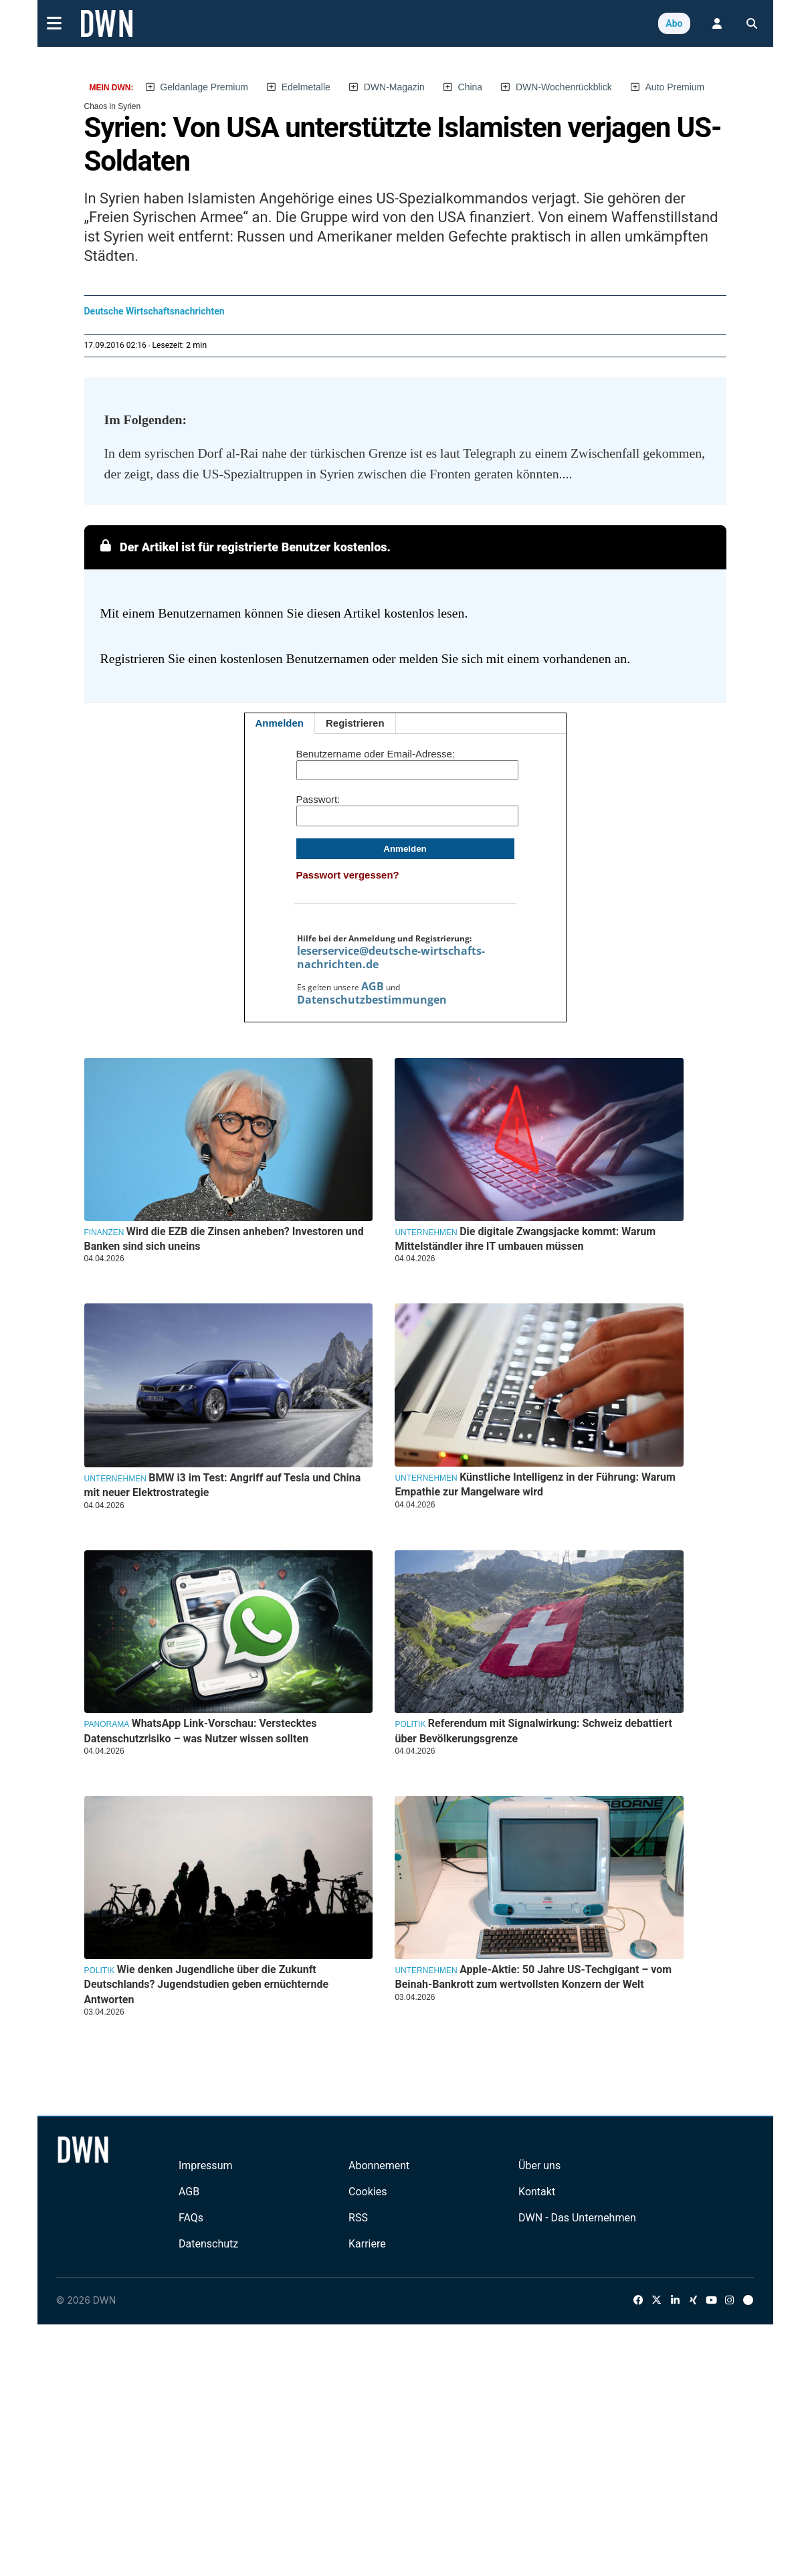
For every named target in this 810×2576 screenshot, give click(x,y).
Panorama (107, 1724)
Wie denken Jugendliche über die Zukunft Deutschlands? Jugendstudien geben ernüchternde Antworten (206, 1984)
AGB (372, 986)
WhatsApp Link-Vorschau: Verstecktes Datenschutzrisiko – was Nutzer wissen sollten (200, 1730)
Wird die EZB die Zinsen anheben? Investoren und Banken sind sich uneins (224, 1239)
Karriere (367, 2243)
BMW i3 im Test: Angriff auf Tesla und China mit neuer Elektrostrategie (222, 1485)
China (470, 87)
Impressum (206, 2165)
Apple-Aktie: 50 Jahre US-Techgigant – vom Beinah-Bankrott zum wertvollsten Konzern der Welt (533, 1977)
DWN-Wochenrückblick (564, 87)
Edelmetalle (306, 87)
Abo (674, 23)
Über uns (539, 2165)
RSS (358, 2217)
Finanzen (104, 1232)
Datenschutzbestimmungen (372, 999)
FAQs (191, 2217)
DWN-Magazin (394, 87)
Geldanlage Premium (204, 87)
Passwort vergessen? (347, 875)
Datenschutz (208, 2243)
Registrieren (355, 723)
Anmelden (280, 723)
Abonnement (378, 2165)
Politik (410, 1724)
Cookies (367, 2191)
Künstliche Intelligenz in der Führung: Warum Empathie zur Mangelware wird (535, 1484)
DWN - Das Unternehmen (577, 2217)
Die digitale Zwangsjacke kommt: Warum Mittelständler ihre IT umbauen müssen (525, 1239)
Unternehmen (426, 1232)
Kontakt (536, 2191)
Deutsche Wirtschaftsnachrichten (154, 311)
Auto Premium (675, 87)
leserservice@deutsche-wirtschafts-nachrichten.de (391, 957)
